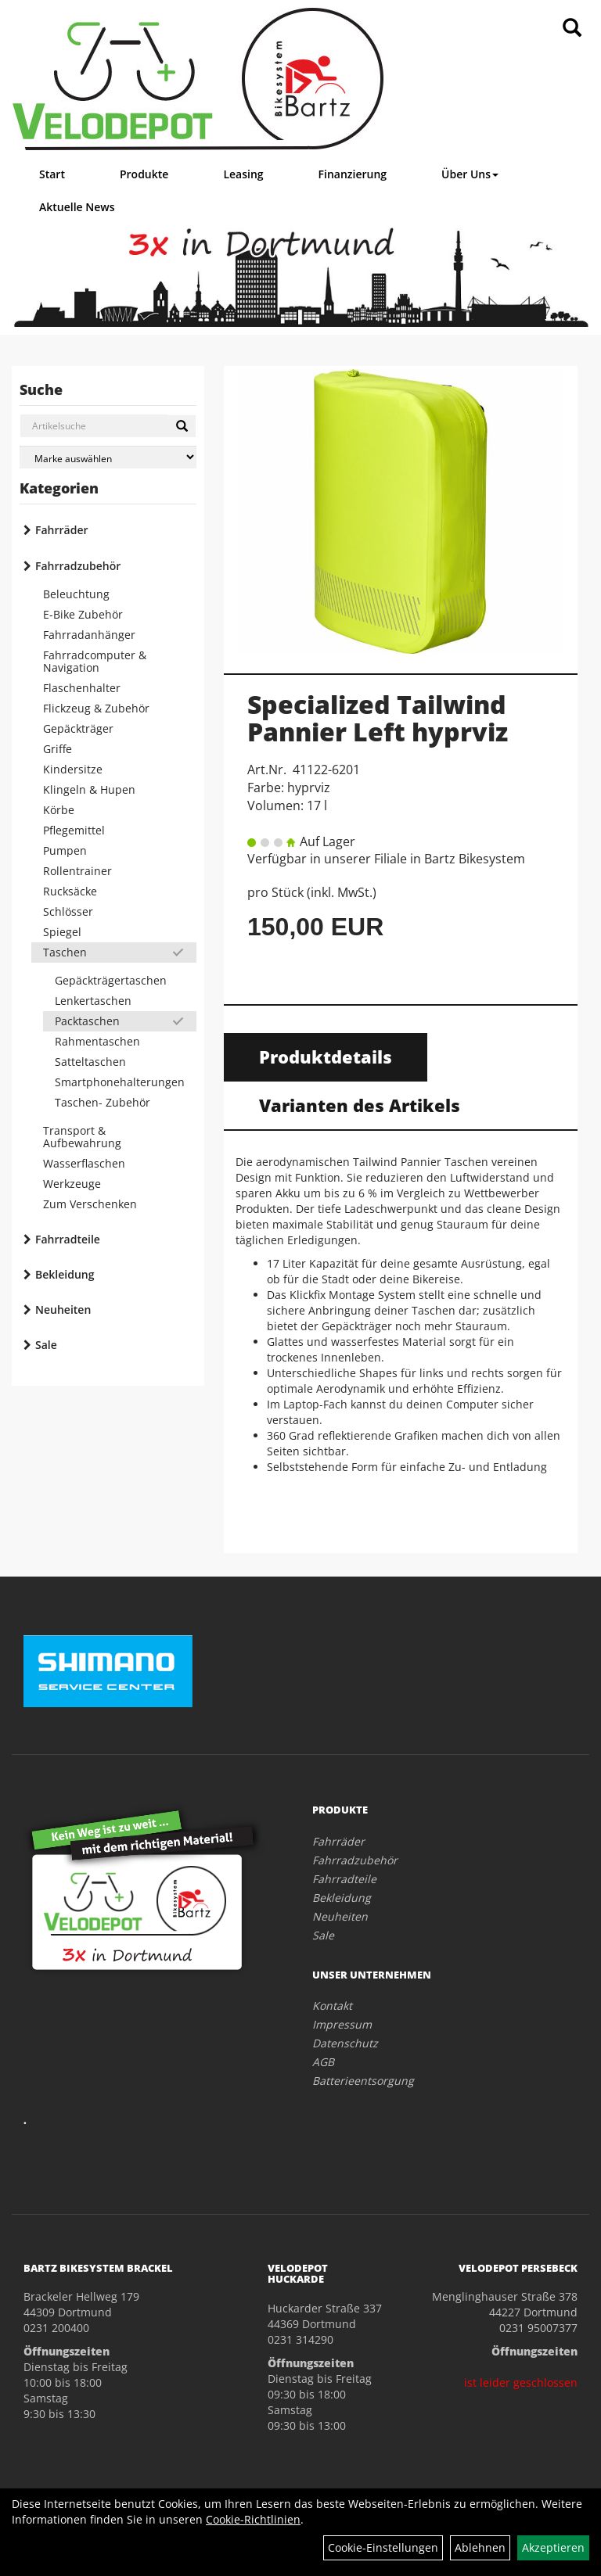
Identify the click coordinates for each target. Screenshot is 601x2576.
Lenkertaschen (93, 1000)
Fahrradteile (67, 1239)
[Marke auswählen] (108, 457)
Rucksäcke (70, 891)
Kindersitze (73, 769)
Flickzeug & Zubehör (96, 708)
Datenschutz (345, 2043)
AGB (323, 2061)
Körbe (58, 809)
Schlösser (68, 911)
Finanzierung (352, 174)
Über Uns (469, 174)
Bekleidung (64, 1274)
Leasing (243, 174)
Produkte (144, 174)
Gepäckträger (78, 728)
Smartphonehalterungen (120, 1082)
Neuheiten (63, 1309)
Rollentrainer (77, 870)
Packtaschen (87, 1021)
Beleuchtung (76, 594)
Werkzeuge (72, 1183)
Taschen (65, 952)
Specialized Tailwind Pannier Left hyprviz (377, 717)
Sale (46, 1344)
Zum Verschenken (90, 1204)
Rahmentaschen (97, 1041)
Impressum (342, 2024)
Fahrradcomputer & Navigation (94, 661)
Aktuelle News (77, 206)
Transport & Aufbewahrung (82, 1136)
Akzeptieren (553, 2547)
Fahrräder (61, 529)
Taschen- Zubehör (102, 1102)
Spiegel (62, 931)
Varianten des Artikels (359, 1105)
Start (52, 174)
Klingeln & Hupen (89, 789)
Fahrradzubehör (78, 565)
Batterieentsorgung (363, 2080)
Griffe (57, 748)
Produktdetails (325, 1056)
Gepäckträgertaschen (111, 980)
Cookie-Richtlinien (253, 2519)
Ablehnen (480, 2547)
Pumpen (65, 850)
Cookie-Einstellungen (383, 2547)
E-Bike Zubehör (83, 614)
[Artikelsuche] (572, 28)
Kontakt (332, 2005)
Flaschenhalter (82, 687)
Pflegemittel (74, 830)
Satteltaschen (90, 1061)
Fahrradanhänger (89, 634)
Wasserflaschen (84, 1163)
